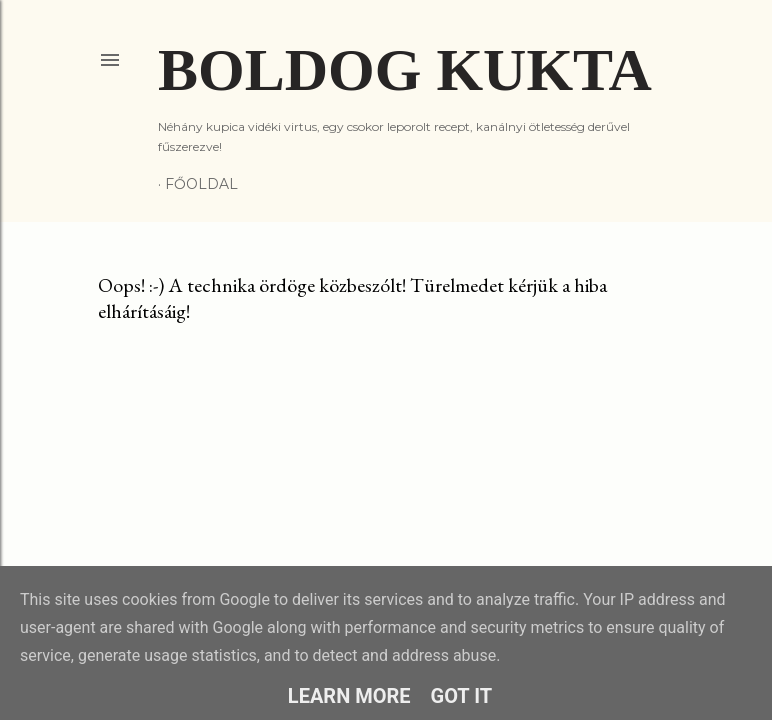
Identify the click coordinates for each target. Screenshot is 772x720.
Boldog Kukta (405, 70)
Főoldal (201, 184)
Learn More (349, 696)
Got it (462, 696)
